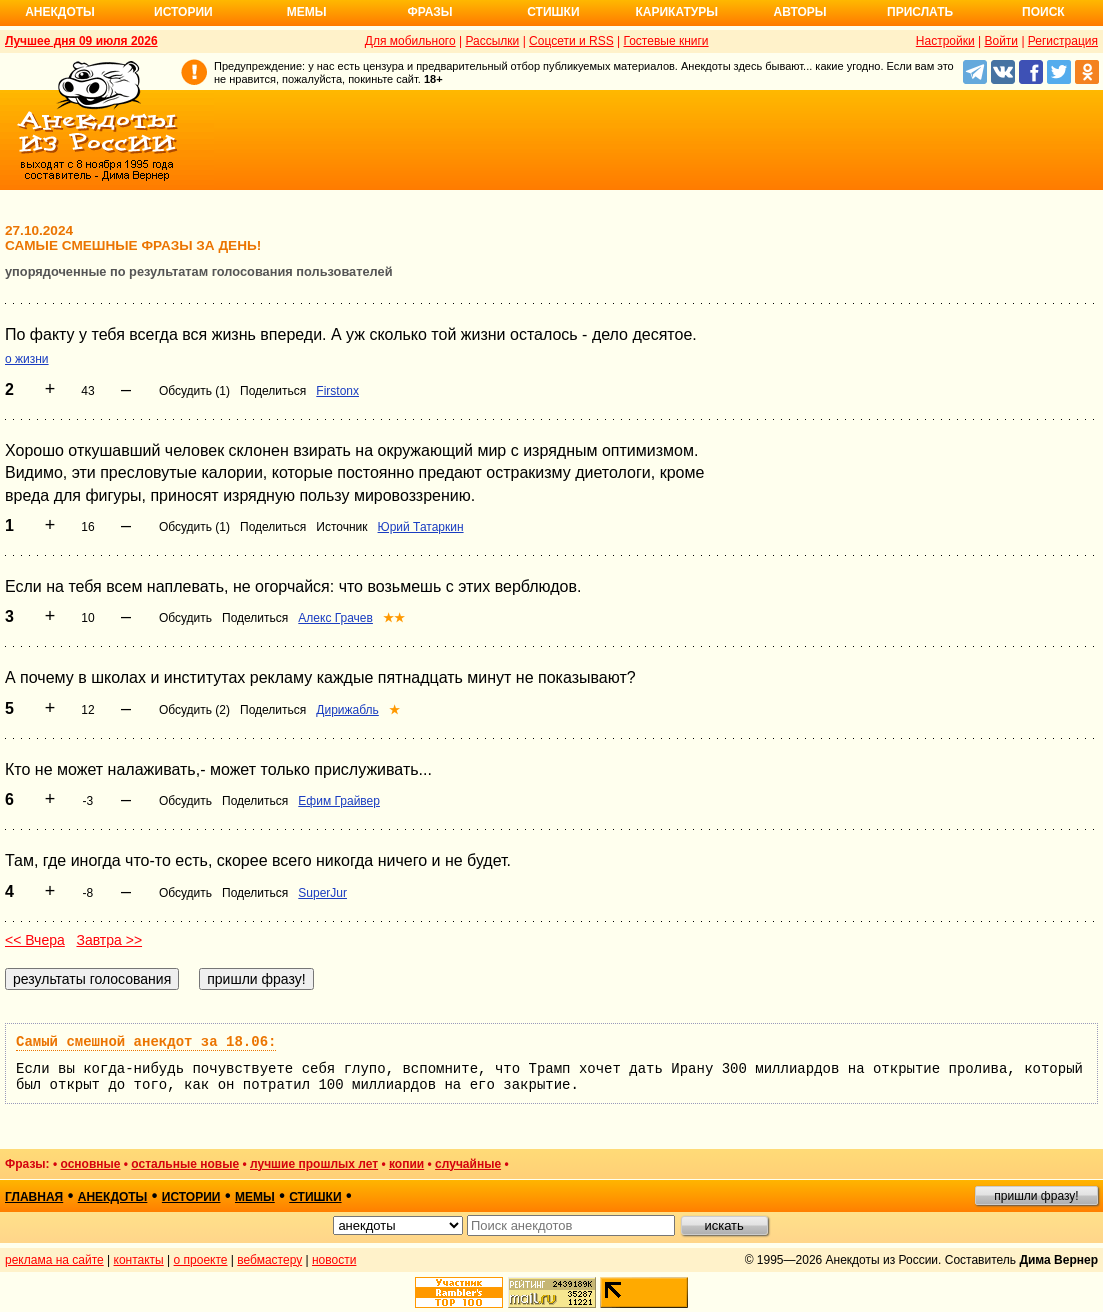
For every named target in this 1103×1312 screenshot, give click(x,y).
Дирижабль (347, 710)
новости (334, 1260)
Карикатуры (676, 12)
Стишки (553, 12)
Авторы (800, 12)
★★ (394, 618)
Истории (183, 12)
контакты (139, 1260)
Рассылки (492, 41)
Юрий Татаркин (421, 527)
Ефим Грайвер (339, 801)
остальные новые (185, 1164)
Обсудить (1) (194, 391)
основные (90, 1164)
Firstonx (337, 391)
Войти (1001, 41)
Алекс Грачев (335, 618)
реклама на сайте (54, 1260)
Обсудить (185, 618)
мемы (255, 1197)
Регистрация (1063, 41)
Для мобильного (410, 41)
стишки (315, 1197)
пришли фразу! (1036, 1196)
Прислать (920, 12)
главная (34, 1197)
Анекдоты (60, 12)
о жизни (27, 359)
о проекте (201, 1260)
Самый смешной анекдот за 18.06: (146, 1042)
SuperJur (322, 893)
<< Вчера (35, 940)
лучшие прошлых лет (314, 1164)
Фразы (429, 12)
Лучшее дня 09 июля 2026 (81, 41)
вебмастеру (269, 1260)
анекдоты (113, 1197)
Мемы (307, 12)
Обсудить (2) (194, 710)
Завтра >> (109, 940)
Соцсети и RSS (571, 41)
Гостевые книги (666, 41)
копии (406, 1164)
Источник (341, 527)
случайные (468, 1164)
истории (191, 1197)
